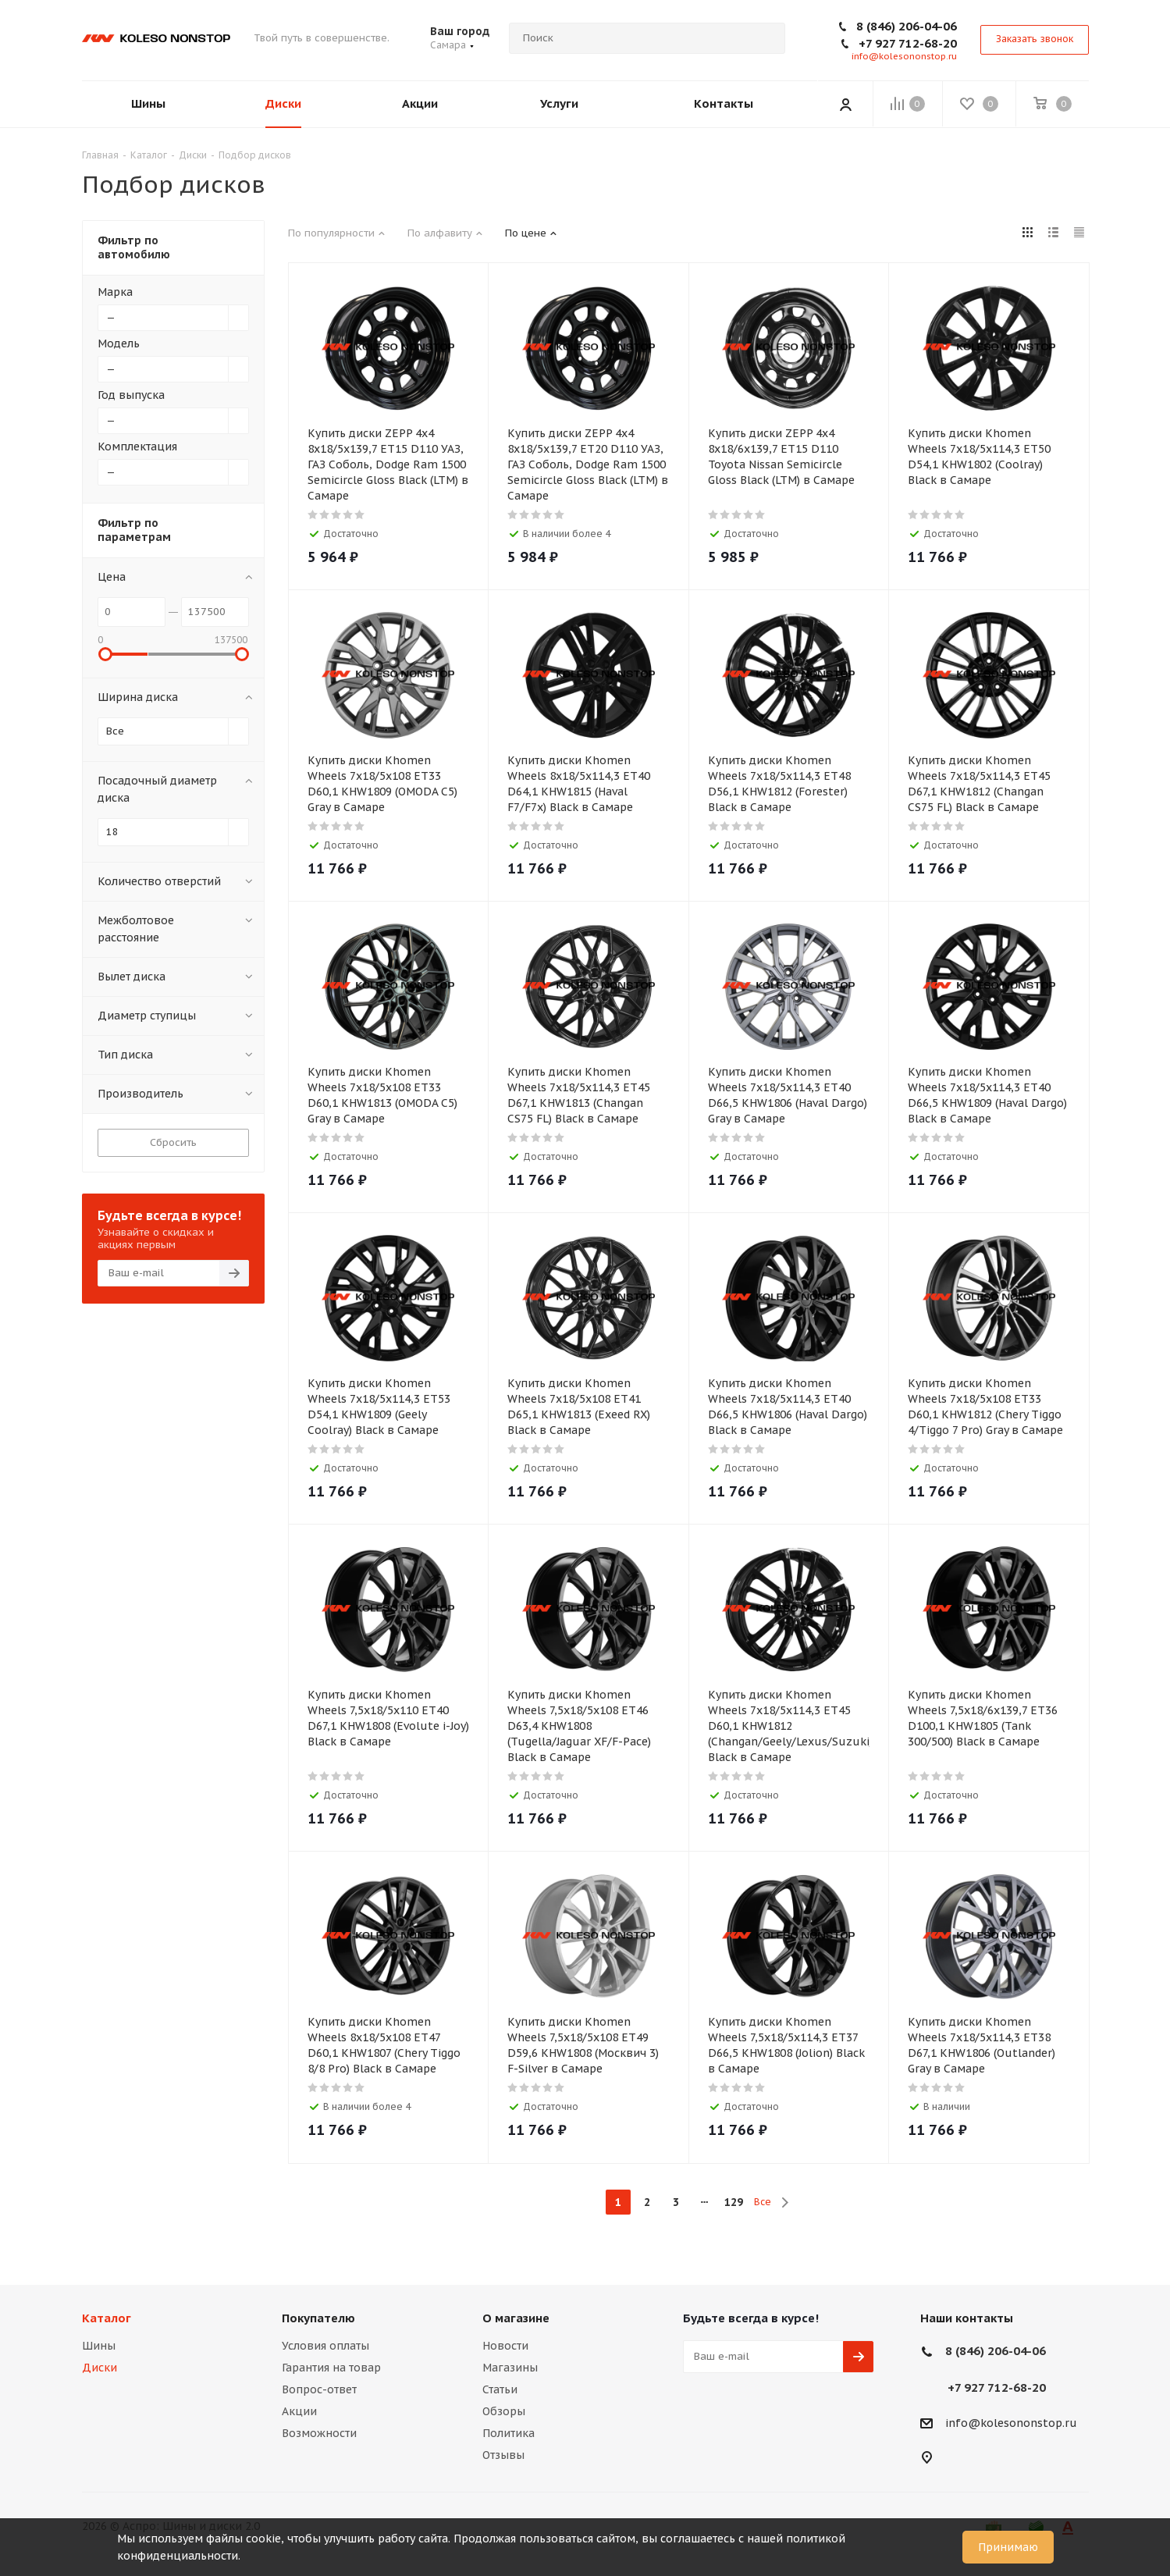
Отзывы (503, 2455)
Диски (99, 2368)
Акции (299, 2411)
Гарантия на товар (331, 2368)
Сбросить (173, 1142)
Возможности (319, 2433)
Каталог (106, 2318)
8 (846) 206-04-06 (906, 26)
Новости (505, 2346)
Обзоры (503, 2411)
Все (762, 2202)
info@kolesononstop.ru (904, 56)
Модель (119, 343)
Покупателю (318, 2318)
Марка (115, 292)
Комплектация (137, 446)
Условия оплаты (325, 2346)
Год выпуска (131, 395)
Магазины (510, 2368)
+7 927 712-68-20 (908, 43)
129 (733, 2202)
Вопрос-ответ (319, 2389)
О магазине (515, 2318)
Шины (99, 2346)
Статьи (499, 2389)
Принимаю (1008, 2547)
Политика (508, 2433)
